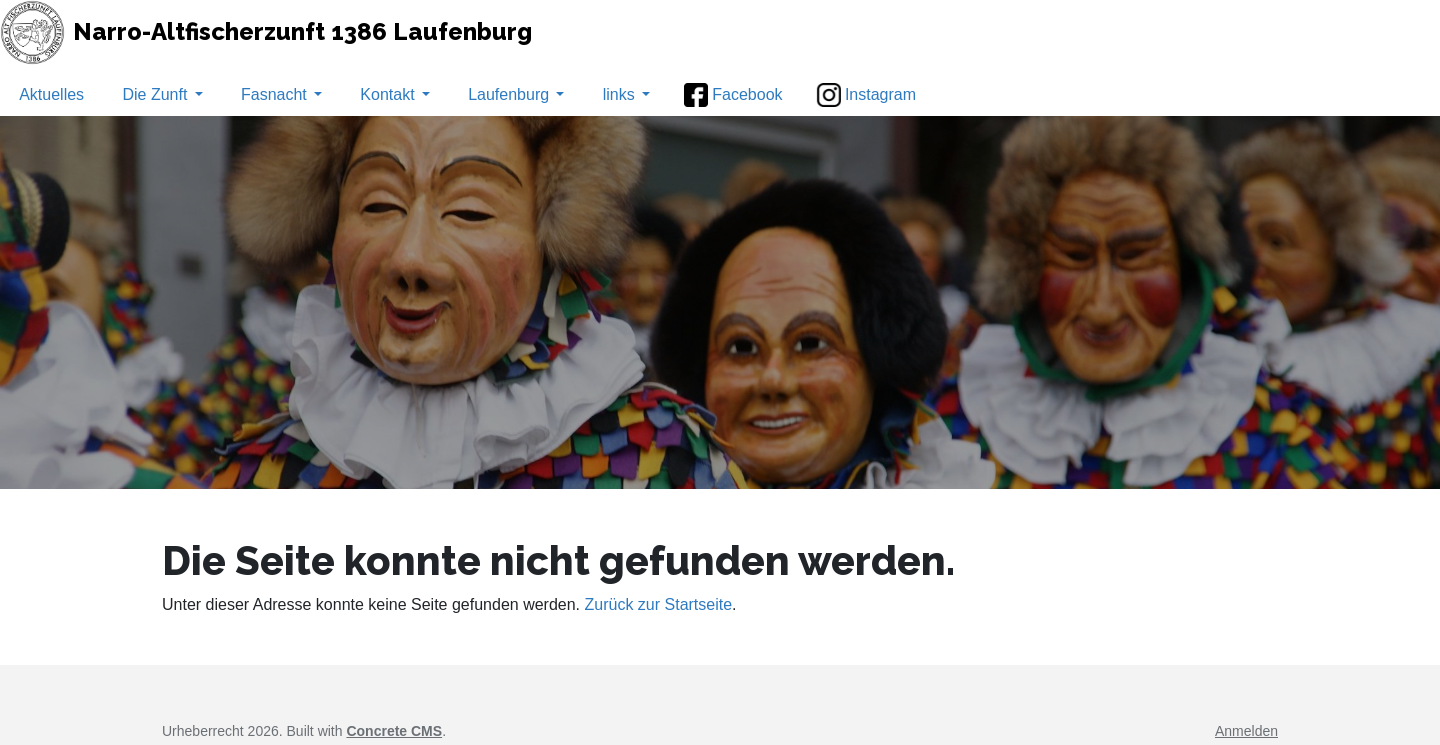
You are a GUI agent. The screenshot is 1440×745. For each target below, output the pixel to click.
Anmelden (1246, 731)
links (626, 94)
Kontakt (394, 94)
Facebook (733, 95)
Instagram (866, 95)
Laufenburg (516, 94)
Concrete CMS (394, 731)
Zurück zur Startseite (659, 604)
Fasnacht (281, 94)
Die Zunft (162, 94)
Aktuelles (51, 94)
